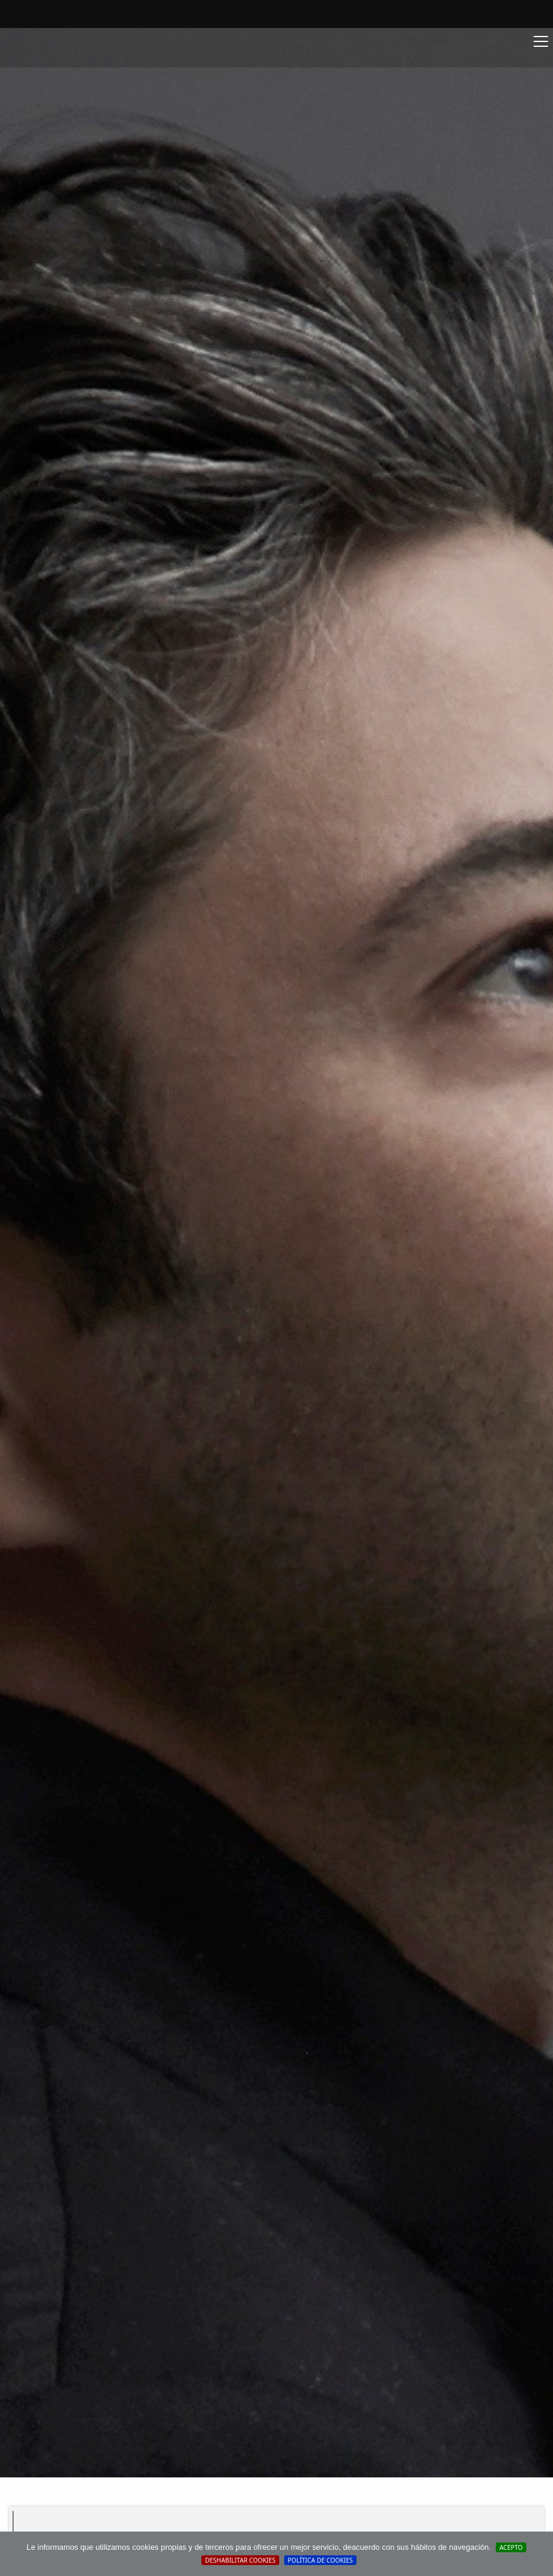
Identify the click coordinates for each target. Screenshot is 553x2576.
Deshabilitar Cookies (240, 2560)
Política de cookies (320, 2560)
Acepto (511, 2547)
